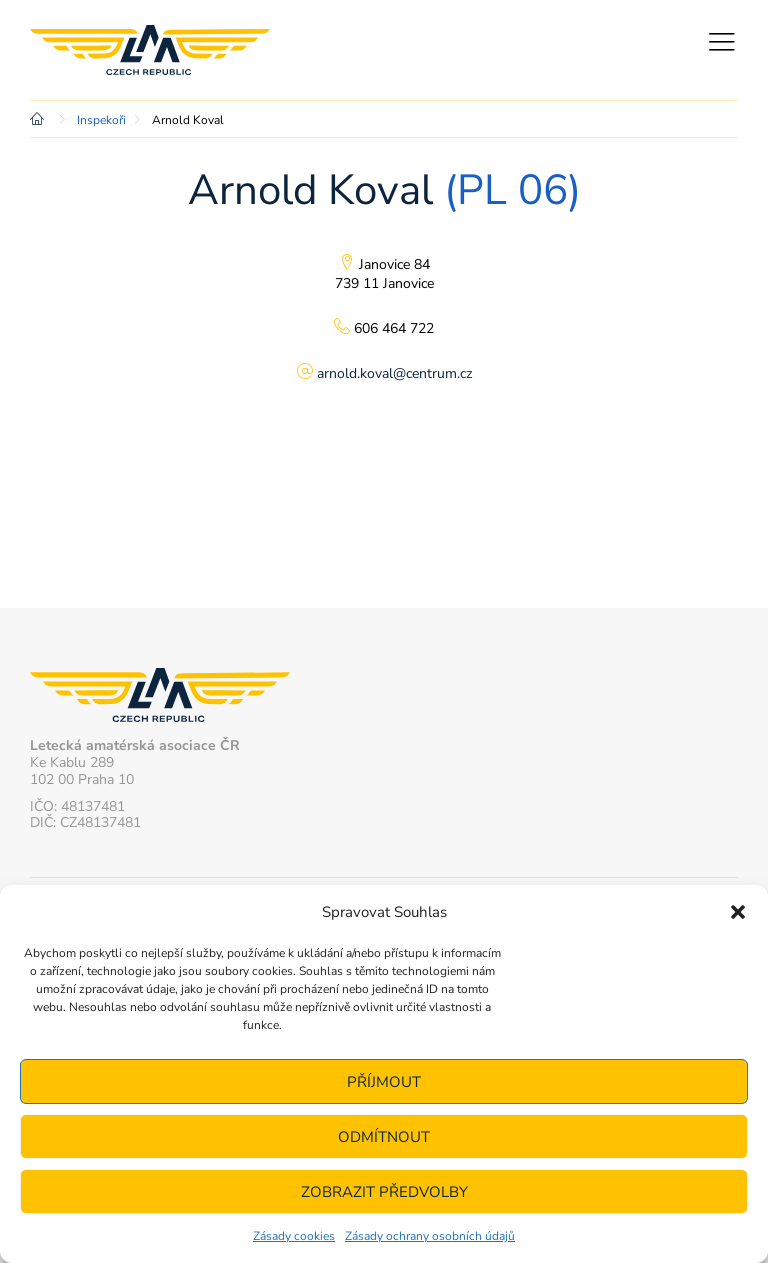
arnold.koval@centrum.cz (394, 373)
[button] (738, 912)
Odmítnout (384, 1137)
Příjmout (384, 1082)
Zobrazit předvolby (384, 1192)
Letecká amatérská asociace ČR (150, 50)
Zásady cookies (294, 1236)
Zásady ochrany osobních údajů (430, 1236)
